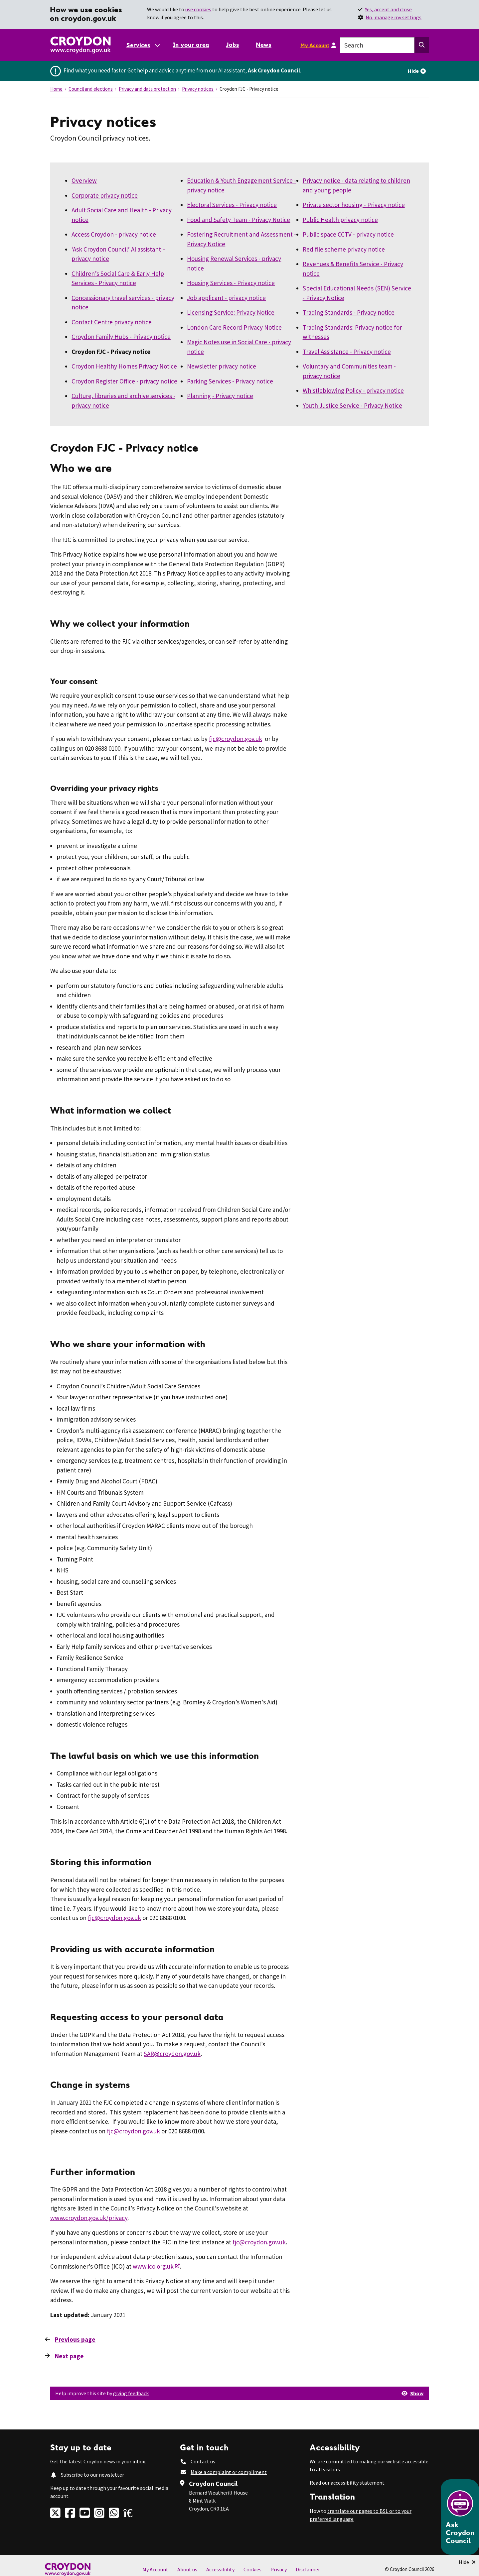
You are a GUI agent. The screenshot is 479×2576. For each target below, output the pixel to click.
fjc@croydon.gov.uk (235, 739)
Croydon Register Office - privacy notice (124, 381)
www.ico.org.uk (153, 2266)
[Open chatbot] (460, 2517)
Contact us (203, 2461)
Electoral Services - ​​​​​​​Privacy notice (232, 205)
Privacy (278, 2569)
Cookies (252, 2569)
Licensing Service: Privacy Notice (230, 312)
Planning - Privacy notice (220, 396)
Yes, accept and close (388, 9)
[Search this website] (421, 45)
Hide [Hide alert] (413, 70)
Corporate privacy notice (105, 195)
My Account (314, 45)
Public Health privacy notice (340, 220)
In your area (191, 44)
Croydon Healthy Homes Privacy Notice (124, 366)
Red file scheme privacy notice (344, 249)
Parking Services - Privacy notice (230, 381)
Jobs (232, 44)
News (263, 44)
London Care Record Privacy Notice (234, 327)
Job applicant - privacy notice (226, 298)
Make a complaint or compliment (229, 2472)
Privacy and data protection (147, 89)
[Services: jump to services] (143, 45)
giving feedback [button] (131, 2393)
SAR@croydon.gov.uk (172, 2054)
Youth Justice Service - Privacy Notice (352, 405)
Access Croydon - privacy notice (114, 234)
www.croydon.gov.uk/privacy (88, 2218)
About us (187, 2569)
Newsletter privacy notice (221, 366)
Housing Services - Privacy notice (231, 283)
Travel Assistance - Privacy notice (347, 352)
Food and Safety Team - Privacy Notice (238, 220)
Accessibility (220, 2569)
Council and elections (91, 89)
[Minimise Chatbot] (467, 2562)
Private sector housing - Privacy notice (354, 205)
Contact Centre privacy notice (112, 322)
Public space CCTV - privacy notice (348, 234)
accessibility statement (358, 2482)
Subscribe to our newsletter (92, 2474)
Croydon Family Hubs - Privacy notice (121, 337)
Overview (84, 180)
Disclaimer (308, 2569)
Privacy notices (198, 89)
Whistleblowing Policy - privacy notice (353, 390)
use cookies (198, 9)
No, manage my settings (393, 17)
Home (56, 89)
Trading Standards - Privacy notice (349, 312)
